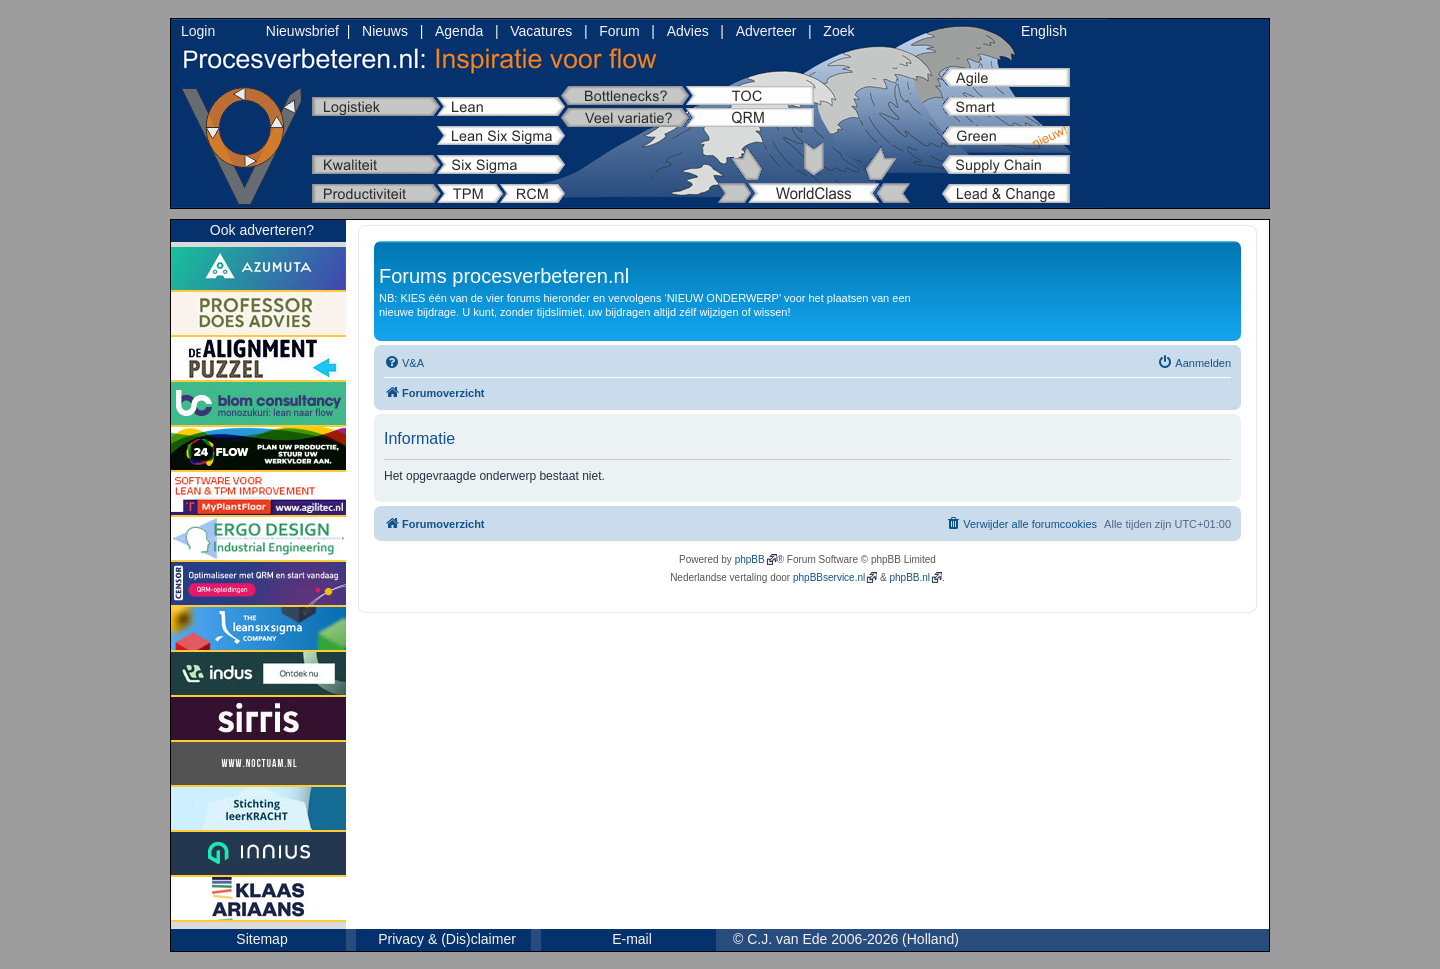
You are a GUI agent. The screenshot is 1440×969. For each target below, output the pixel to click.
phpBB (750, 559)
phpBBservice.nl (829, 577)
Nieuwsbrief (302, 31)
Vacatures (541, 31)
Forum (619, 31)
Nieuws (385, 31)
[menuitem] (404, 363)
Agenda (459, 31)
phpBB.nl (909, 577)
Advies (688, 31)
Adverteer (766, 31)
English (1044, 31)
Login (198, 31)
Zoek (838, 31)
